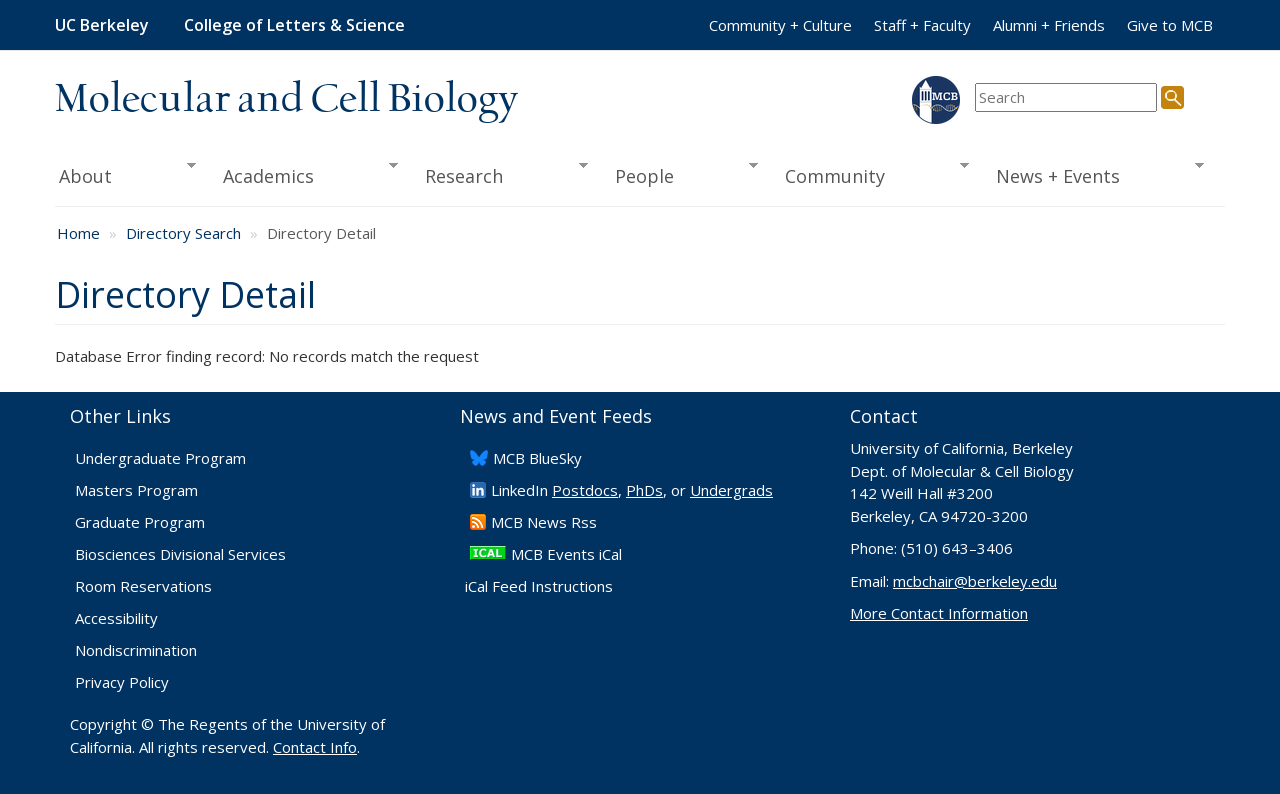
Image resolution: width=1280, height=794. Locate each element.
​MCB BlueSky (537, 458)
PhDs (644, 490)
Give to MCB (1170, 25)
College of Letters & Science (294, 25)
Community (871, 174)
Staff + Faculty (922, 25)
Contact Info (315, 747)
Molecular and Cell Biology (286, 100)
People (679, 174)
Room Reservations (143, 586)
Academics (304, 174)
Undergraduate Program (160, 458)
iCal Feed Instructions (539, 586)
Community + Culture (780, 25)
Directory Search (183, 233)
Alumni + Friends (1049, 25)
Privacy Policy (122, 682)
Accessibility (116, 618)
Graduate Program (140, 522)
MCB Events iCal (566, 554)
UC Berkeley (102, 25)
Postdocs (585, 490)
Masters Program (136, 490)
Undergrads (731, 490)
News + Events (1093, 174)
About (125, 174)
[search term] (1066, 97)
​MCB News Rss (544, 522)
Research (500, 174)
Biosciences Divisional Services (180, 554)
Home (78, 233)
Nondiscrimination (136, 650)
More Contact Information (939, 613)
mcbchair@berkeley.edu (975, 581)
